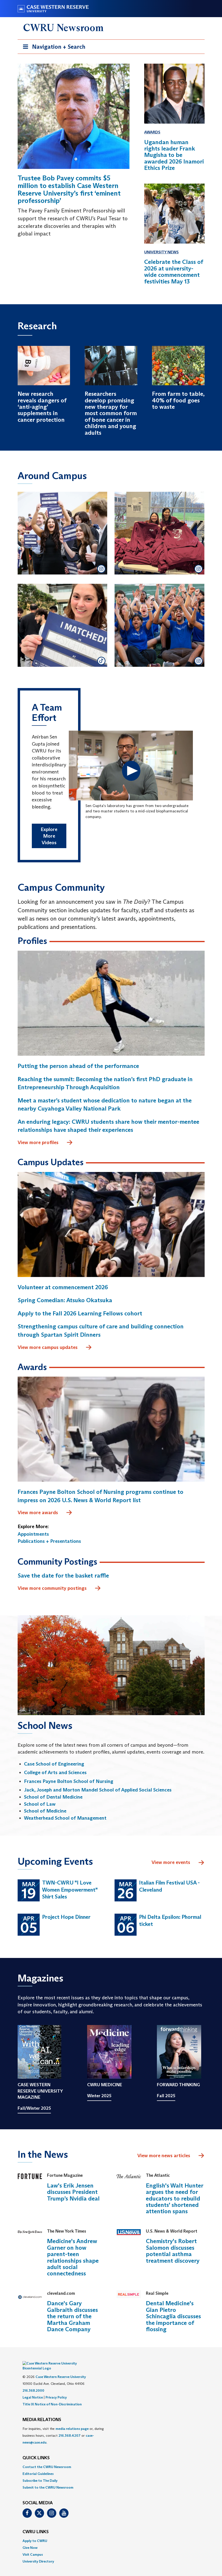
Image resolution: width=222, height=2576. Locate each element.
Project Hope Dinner (66, 1917)
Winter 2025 (99, 2095)
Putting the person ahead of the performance (78, 1065)
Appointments (33, 1534)
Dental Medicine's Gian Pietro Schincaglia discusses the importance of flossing (173, 2316)
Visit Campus (33, 2547)
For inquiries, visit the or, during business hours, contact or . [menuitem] (63, 2428)
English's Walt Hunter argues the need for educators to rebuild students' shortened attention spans (174, 2198)
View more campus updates (55, 1347)
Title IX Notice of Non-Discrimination (52, 2397)
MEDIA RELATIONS (42, 2412)
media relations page (72, 2421)
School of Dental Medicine (53, 1797)
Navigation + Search (52, 48)
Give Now (30, 2540)
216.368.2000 (33, 2383)
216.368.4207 (69, 2428)
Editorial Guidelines (38, 2466)
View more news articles (163, 2155)
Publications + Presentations (49, 1541)
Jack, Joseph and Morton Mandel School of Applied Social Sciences (98, 1790)
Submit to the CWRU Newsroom (48, 2480)
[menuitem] (111, 2459)
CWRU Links (36, 2524)
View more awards (45, 1512)
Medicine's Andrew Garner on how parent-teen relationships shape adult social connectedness (73, 2257)
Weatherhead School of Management (65, 1818)
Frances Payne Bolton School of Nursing (68, 1781)
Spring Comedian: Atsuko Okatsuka (65, 1300)
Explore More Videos (49, 835)
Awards (152, 132)
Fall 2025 (166, 2095)
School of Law (40, 1804)
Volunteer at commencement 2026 (63, 1287)
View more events (178, 1862)
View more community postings (59, 1588)
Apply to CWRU (35, 2533)
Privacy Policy (56, 2390)
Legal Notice (33, 2390)
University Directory (38, 2554)
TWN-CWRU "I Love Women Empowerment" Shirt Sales (69, 1889)
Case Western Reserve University (60, 2369)
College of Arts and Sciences (55, 1772)
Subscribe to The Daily (40, 2473)
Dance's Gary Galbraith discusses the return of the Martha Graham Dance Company (72, 2316)
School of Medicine (45, 1811)
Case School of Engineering (54, 1764)
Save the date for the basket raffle (63, 1575)
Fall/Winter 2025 (34, 2108)
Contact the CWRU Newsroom (47, 2459)
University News (161, 252)
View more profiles (45, 1142)
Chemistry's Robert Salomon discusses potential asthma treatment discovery (172, 2250)
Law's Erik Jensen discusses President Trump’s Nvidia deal (73, 2192)
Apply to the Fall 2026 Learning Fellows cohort (80, 1313)
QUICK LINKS (36, 2450)
